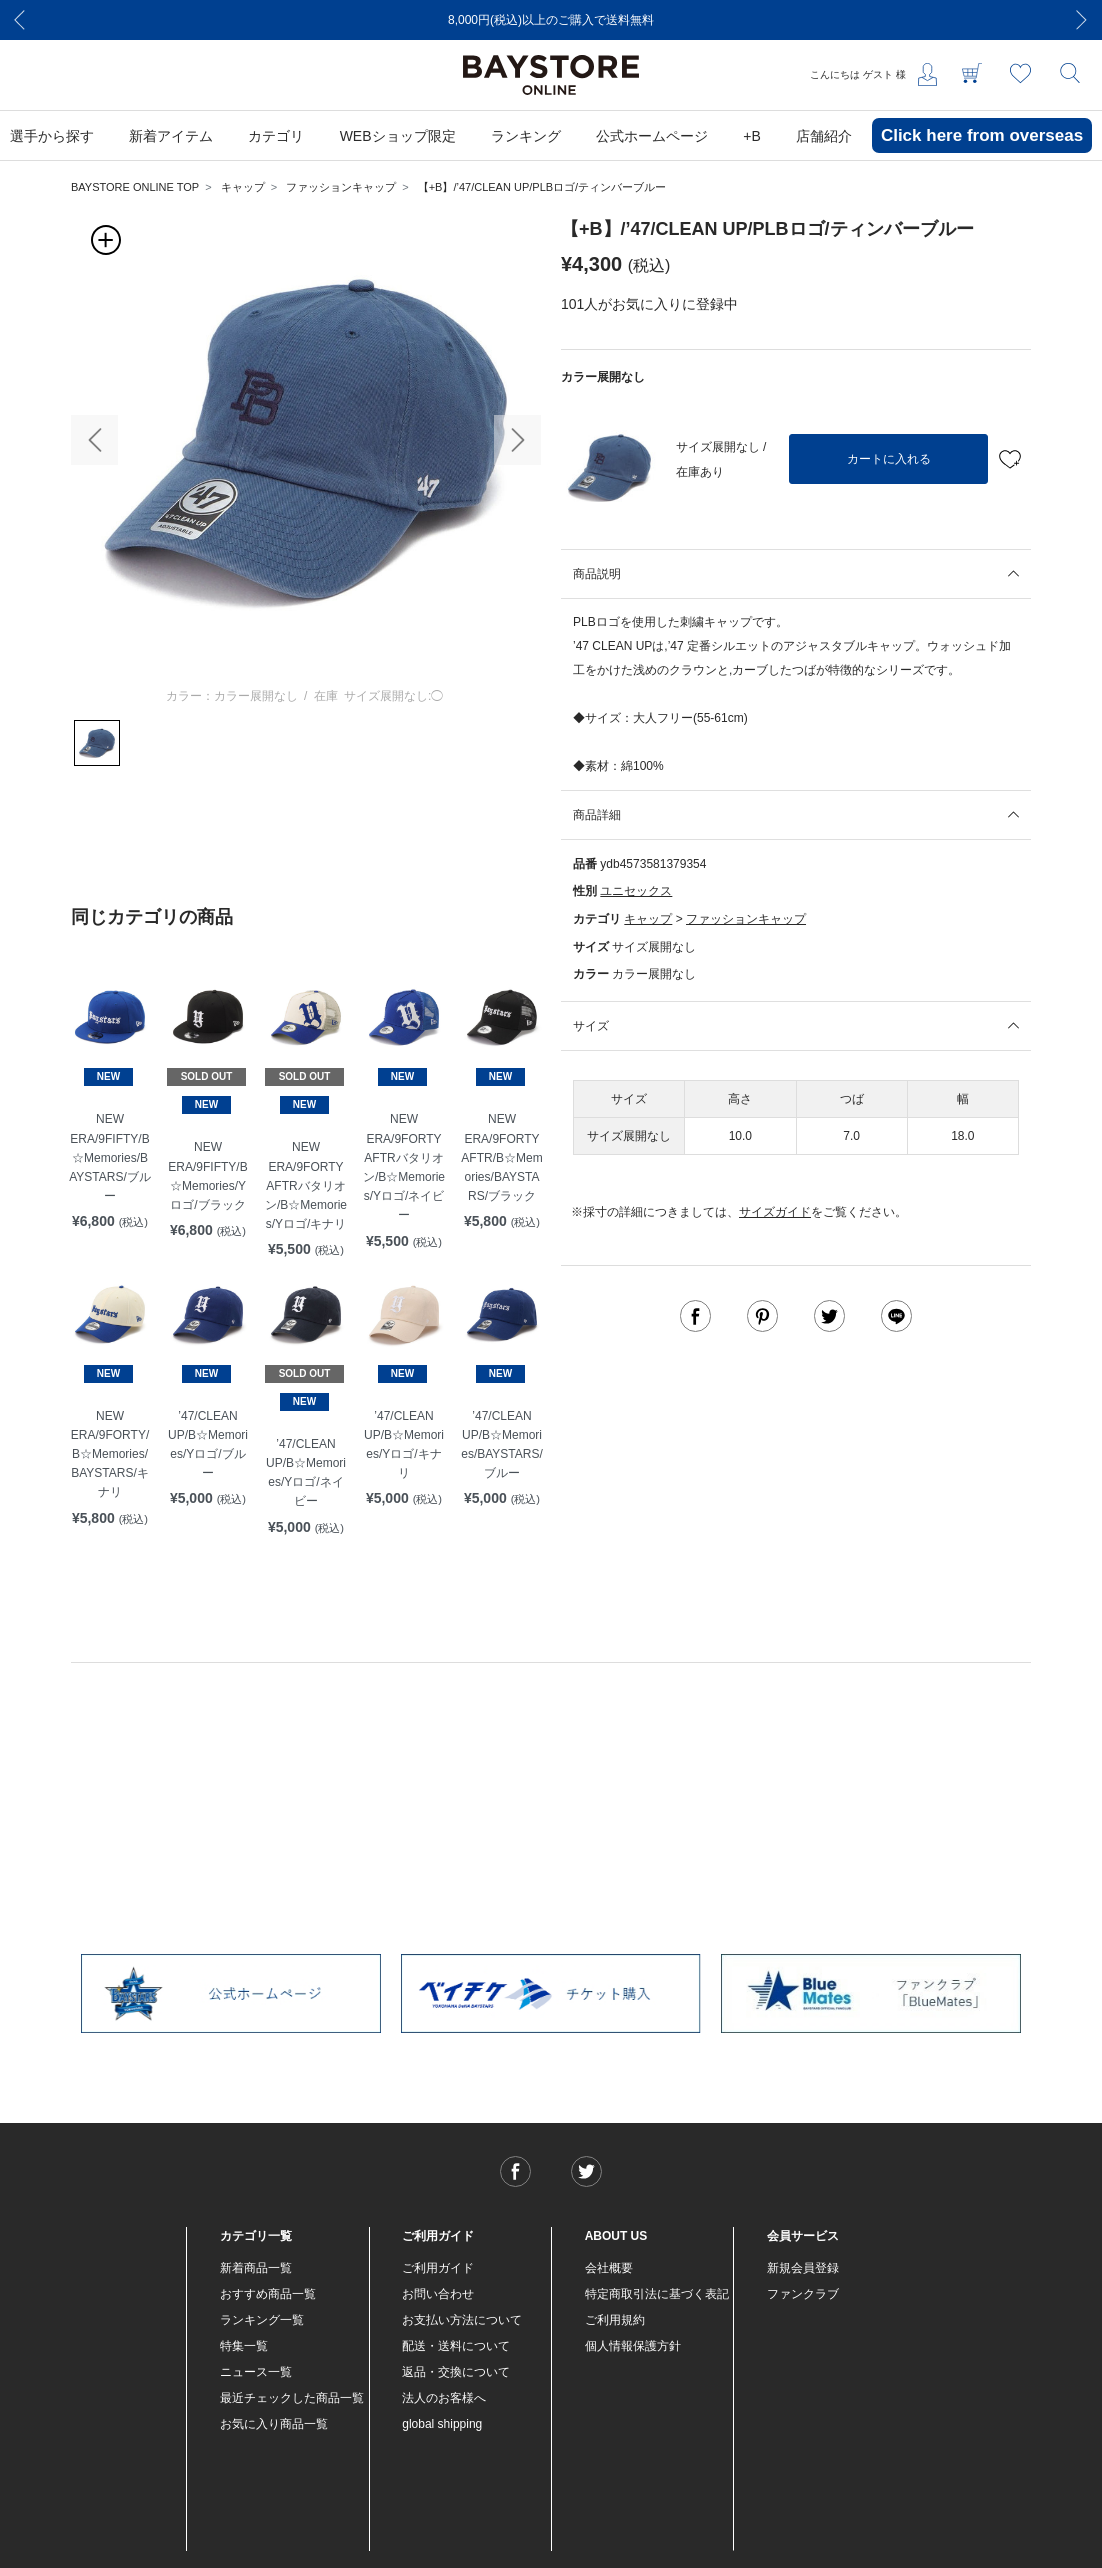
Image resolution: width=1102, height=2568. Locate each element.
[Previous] (20, 20)
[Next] (1082, 20)
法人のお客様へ (444, 2398)
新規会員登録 (803, 2268)
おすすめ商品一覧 (268, 2294)
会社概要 (609, 2268)
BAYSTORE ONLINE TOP (135, 187)
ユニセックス (636, 891)
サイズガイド (775, 1212)
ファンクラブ (803, 2294)
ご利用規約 (615, 2320)
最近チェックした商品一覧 (292, 2398)
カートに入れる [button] (889, 459)
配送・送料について (456, 2346)
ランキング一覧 (262, 2320)
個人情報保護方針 (633, 2346)
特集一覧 (244, 2346)
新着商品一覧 (256, 2268)
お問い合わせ (438, 2294)
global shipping (442, 2424)
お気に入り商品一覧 (274, 2424)
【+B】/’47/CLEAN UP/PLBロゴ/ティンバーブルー (542, 187)
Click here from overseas (982, 135)
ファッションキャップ (341, 187)
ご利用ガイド (438, 2268)
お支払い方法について (462, 2320)
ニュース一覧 (256, 2372)
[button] (94, 440)
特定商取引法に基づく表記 (657, 2294)
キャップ (243, 187)
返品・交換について (456, 2372)
